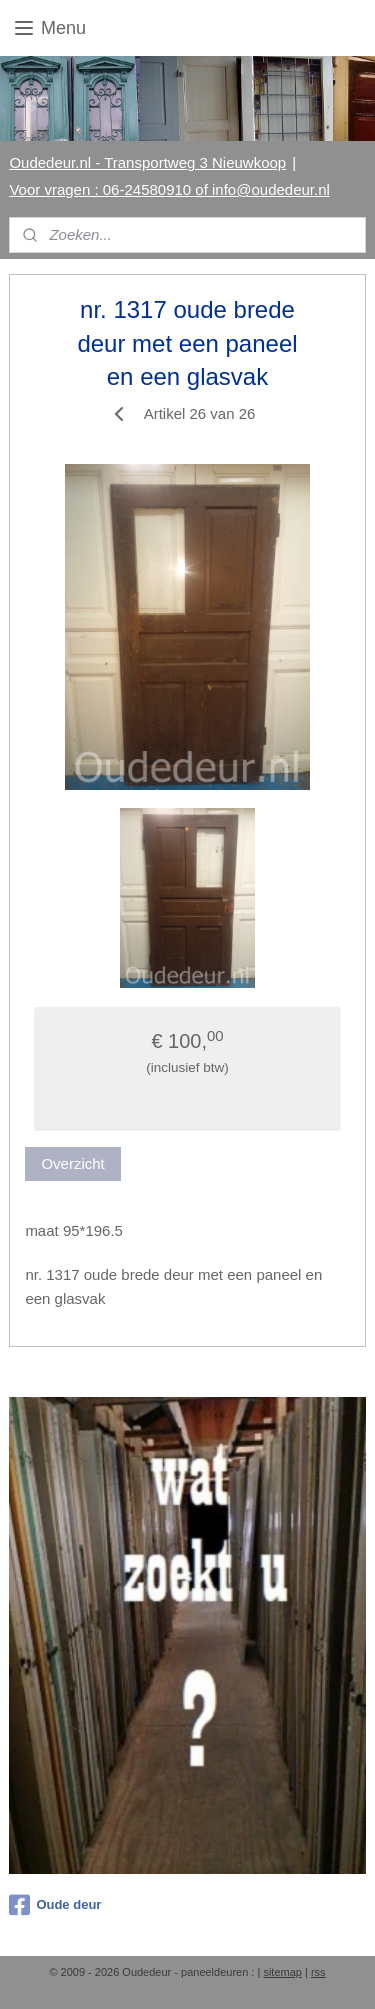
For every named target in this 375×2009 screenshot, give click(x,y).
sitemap (282, 1972)
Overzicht (72, 1163)
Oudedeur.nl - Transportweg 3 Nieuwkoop (147, 162)
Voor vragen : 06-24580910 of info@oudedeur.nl (169, 189)
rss (318, 1972)
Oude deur (55, 1905)
